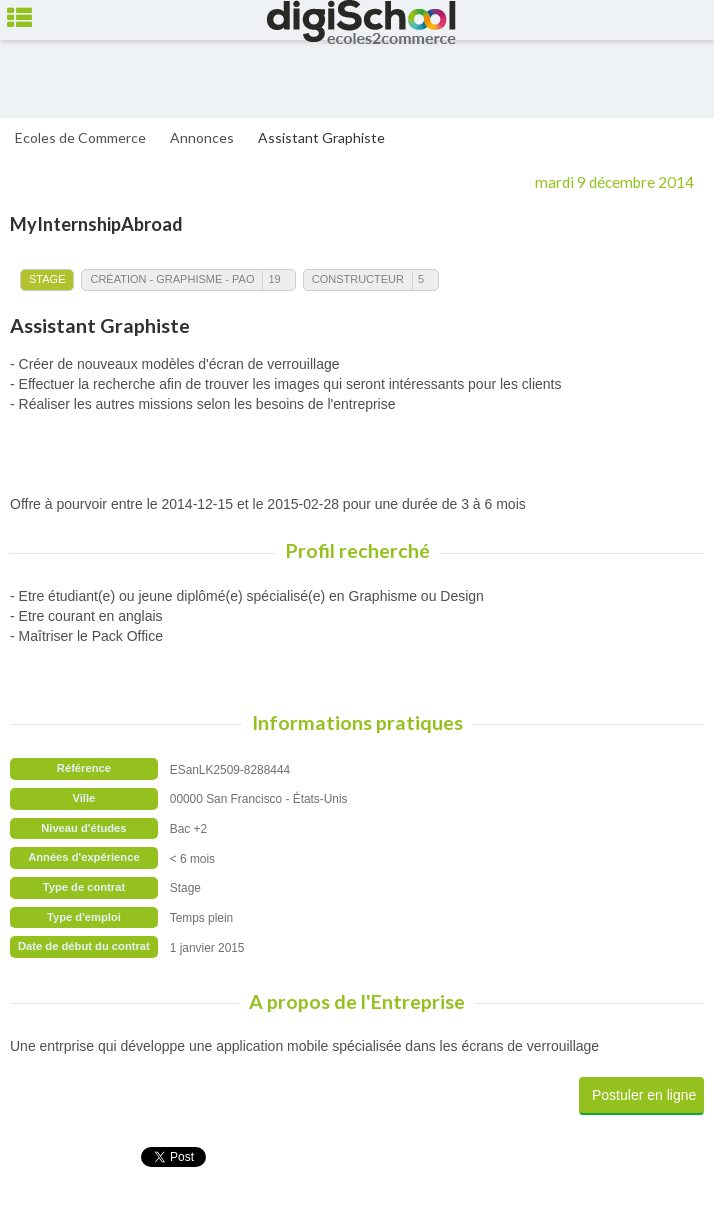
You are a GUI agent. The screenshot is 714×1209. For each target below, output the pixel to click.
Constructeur (358, 279)
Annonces (202, 137)
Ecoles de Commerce (80, 137)
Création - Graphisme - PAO (172, 279)
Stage (47, 279)
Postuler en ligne (644, 1095)
